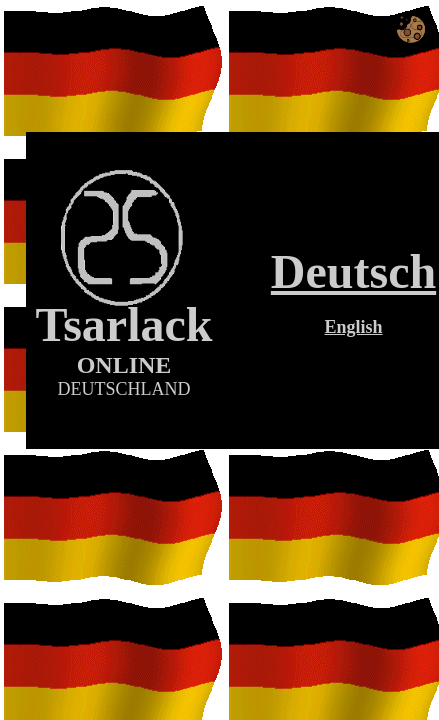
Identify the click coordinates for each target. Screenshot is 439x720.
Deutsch (353, 271)
